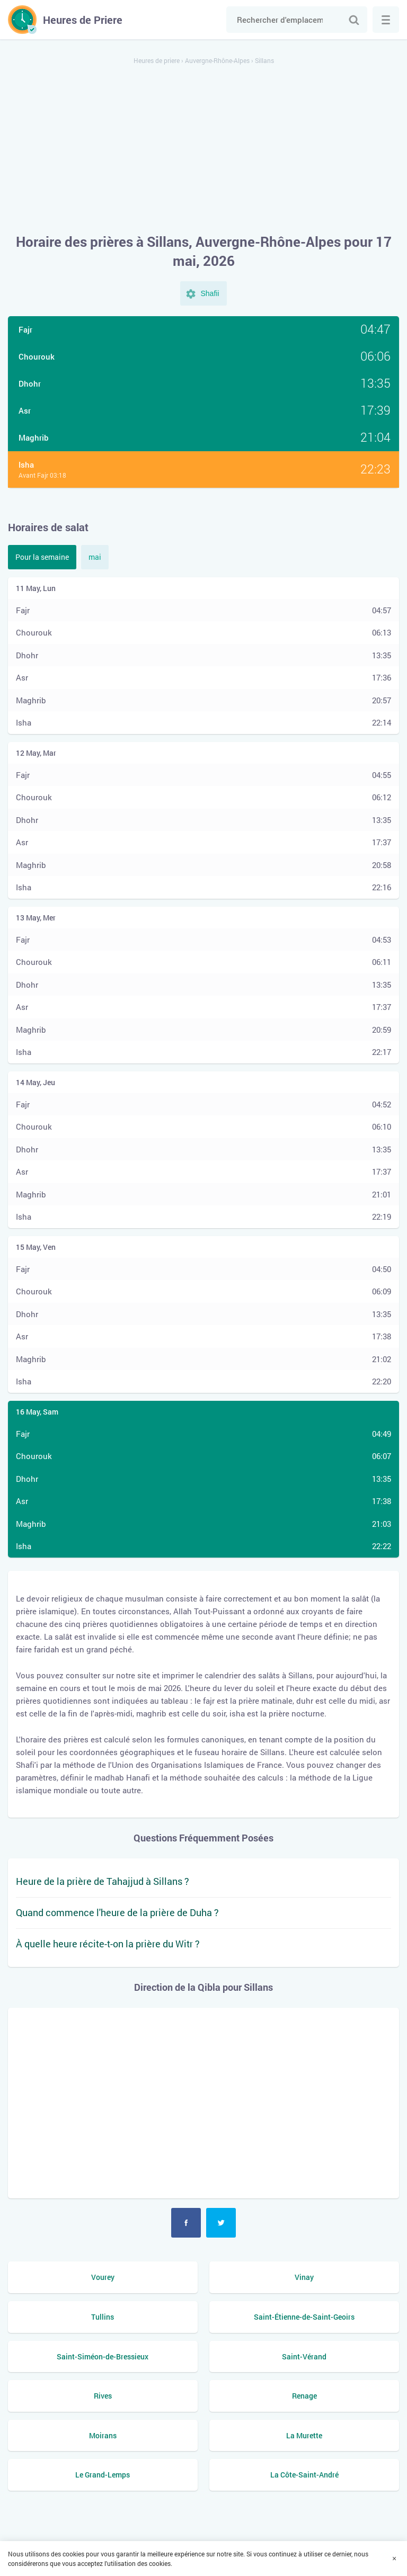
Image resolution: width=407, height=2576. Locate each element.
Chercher (354, 19)
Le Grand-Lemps (102, 2475)
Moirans (103, 2435)
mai (95, 557)
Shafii (209, 293)
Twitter (221, 2223)
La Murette (304, 2435)
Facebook (186, 2223)
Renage (304, 2396)
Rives (103, 2396)
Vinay (304, 2277)
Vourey (102, 2277)
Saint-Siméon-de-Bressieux (102, 2356)
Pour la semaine (42, 557)
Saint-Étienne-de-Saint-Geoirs (304, 2317)
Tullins (102, 2317)
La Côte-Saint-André (304, 2475)
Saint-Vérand (304, 2356)
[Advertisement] (203, 150)
